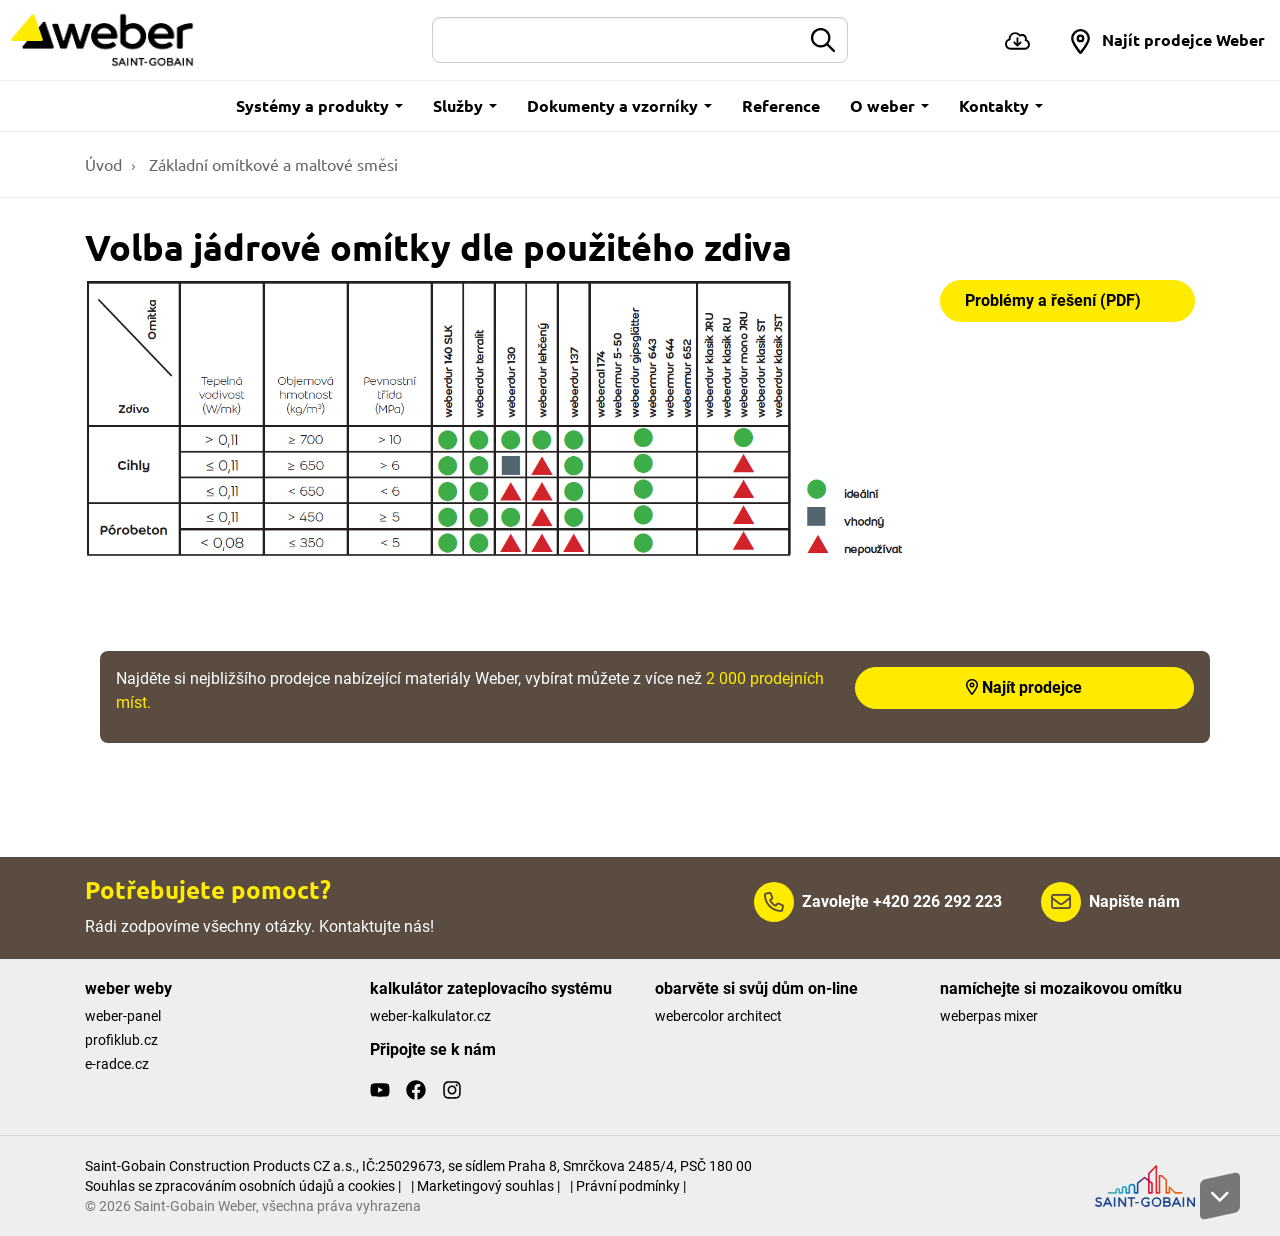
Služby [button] (465, 105)
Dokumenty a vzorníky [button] (619, 105)
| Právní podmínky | (628, 1186)
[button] (1166, 40)
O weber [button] (889, 105)
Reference (781, 105)
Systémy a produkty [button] (319, 105)
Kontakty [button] (1001, 105)
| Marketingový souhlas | (485, 1186)
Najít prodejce (1024, 687)
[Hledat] (617, 40)
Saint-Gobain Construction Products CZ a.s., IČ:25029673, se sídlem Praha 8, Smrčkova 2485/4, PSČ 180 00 (418, 1166)
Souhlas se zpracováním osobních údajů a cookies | (243, 1186)
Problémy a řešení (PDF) (1053, 300)
